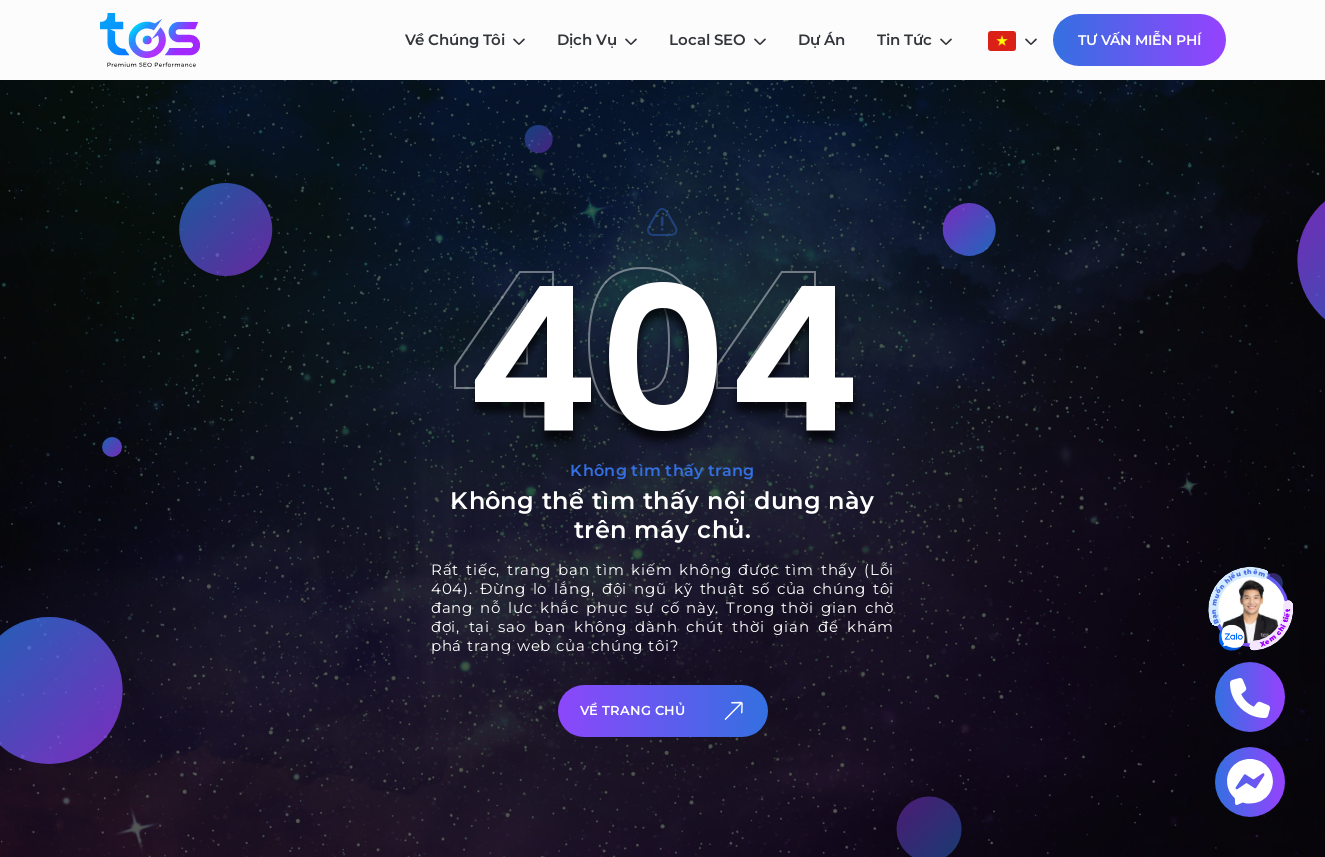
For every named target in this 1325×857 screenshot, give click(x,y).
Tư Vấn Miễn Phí (1139, 40)
